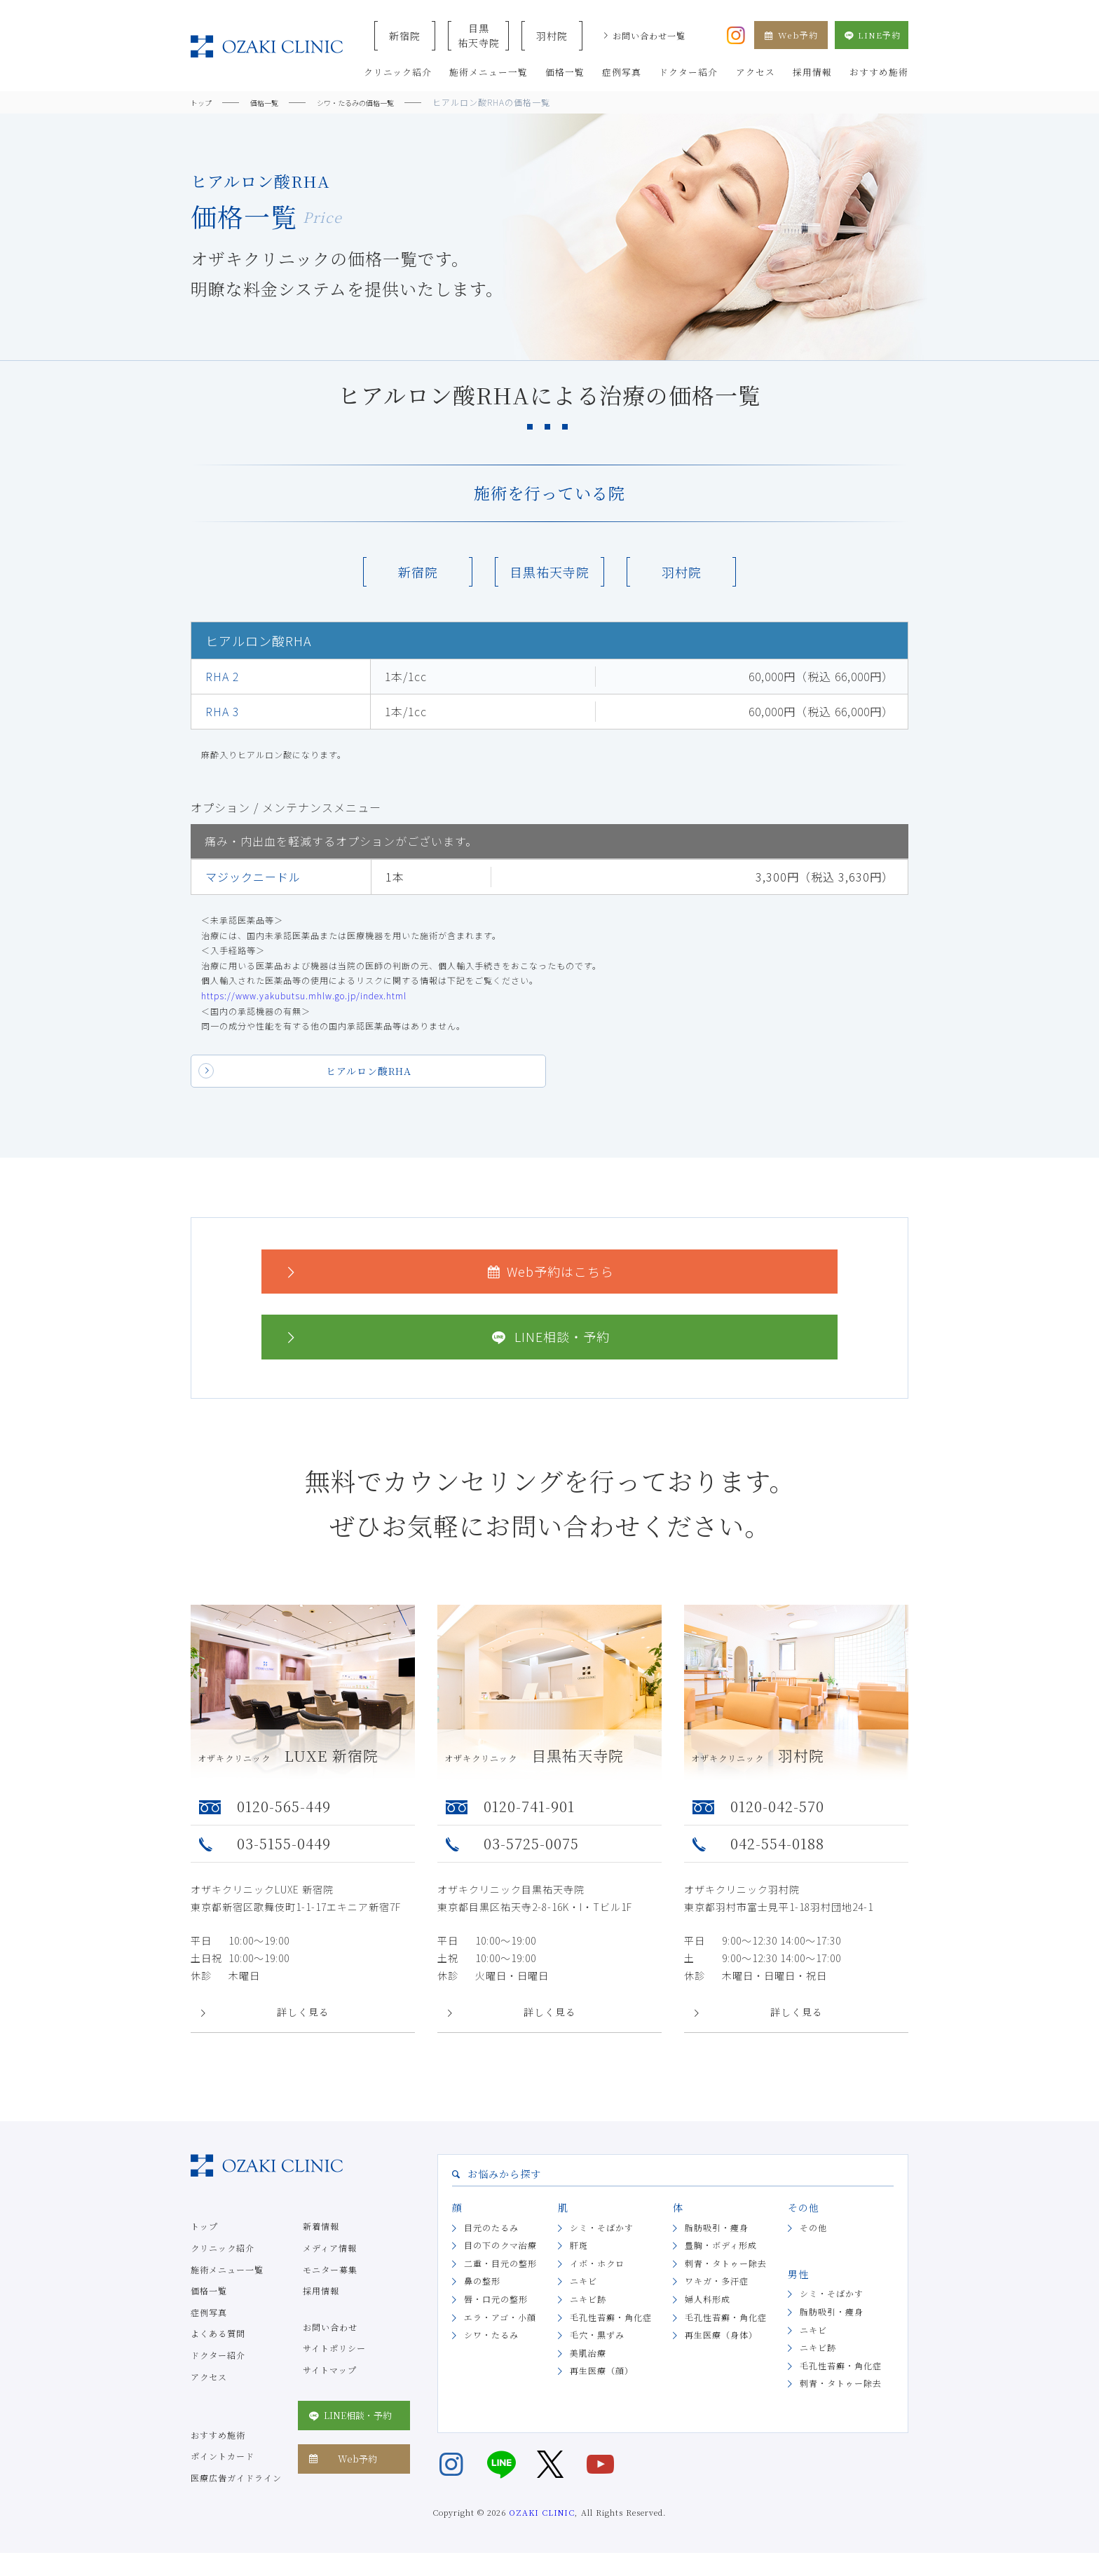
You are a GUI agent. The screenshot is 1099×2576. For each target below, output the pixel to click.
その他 (813, 2227)
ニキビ (583, 2281)
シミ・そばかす (602, 2227)
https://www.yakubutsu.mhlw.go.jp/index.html (304, 995)
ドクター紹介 (218, 2355)
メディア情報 (330, 2248)
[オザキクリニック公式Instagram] (735, 33)
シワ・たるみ (491, 2335)
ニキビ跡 (588, 2299)
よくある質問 (218, 2333)
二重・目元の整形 (500, 2263)
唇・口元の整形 (496, 2299)
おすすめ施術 (218, 2435)
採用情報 (321, 2290)
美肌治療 (588, 2353)
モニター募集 (330, 2269)
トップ (204, 2226)
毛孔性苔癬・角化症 (611, 2317)
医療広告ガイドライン (236, 2477)
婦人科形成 (707, 2299)
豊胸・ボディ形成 (721, 2245)
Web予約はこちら (448, 1271)
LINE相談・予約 (446, 1336)
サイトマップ (330, 2370)
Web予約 (791, 35)
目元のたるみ (491, 2227)
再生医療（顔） (602, 2370)
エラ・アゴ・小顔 (500, 2317)
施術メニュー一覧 (227, 2269)
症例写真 (209, 2312)
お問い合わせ (330, 2327)
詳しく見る (303, 2012)
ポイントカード (222, 2456)
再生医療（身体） (721, 2335)
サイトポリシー (334, 2348)
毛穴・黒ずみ (597, 2335)
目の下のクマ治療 (500, 2245)
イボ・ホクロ (597, 2263)
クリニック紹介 (222, 2248)
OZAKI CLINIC (542, 2512)
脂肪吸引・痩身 (717, 2227)
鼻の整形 (482, 2281)
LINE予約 (871, 35)
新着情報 (321, 2226)
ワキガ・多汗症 (717, 2281)
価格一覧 (209, 2290)
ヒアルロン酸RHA (368, 1071)
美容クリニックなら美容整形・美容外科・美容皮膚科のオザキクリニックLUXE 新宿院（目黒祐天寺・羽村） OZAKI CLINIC (267, 46)
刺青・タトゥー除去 (726, 2263)
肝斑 (579, 2245)
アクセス (209, 2377)
